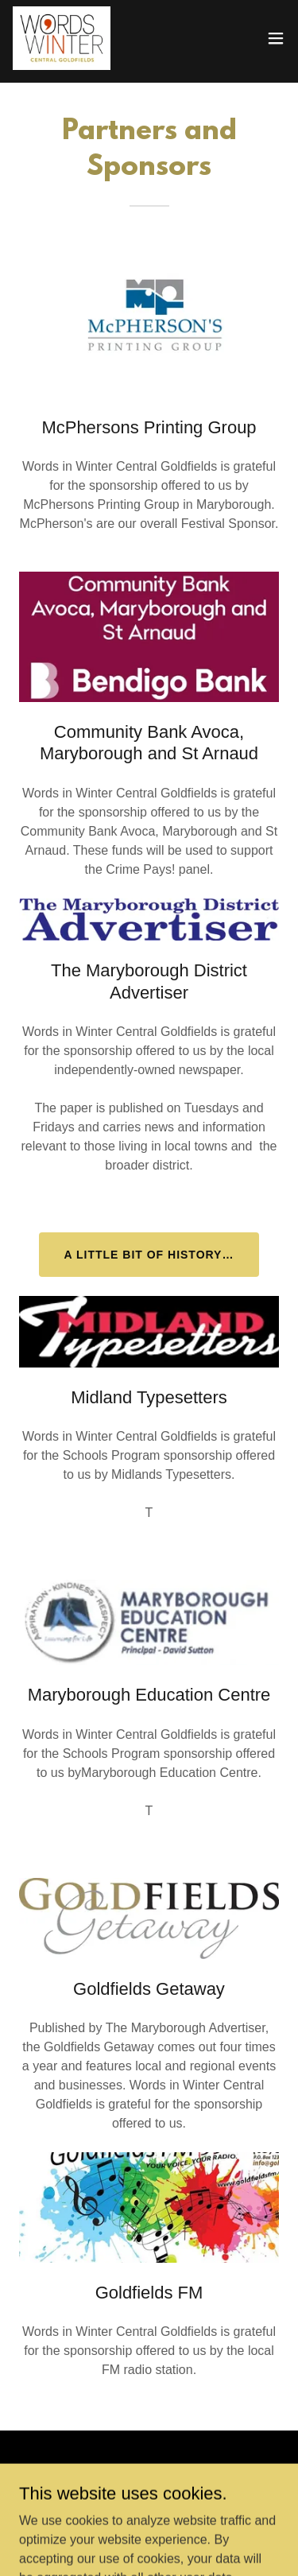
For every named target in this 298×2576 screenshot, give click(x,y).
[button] (276, 38)
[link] (61, 38)
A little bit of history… (149, 1254)
